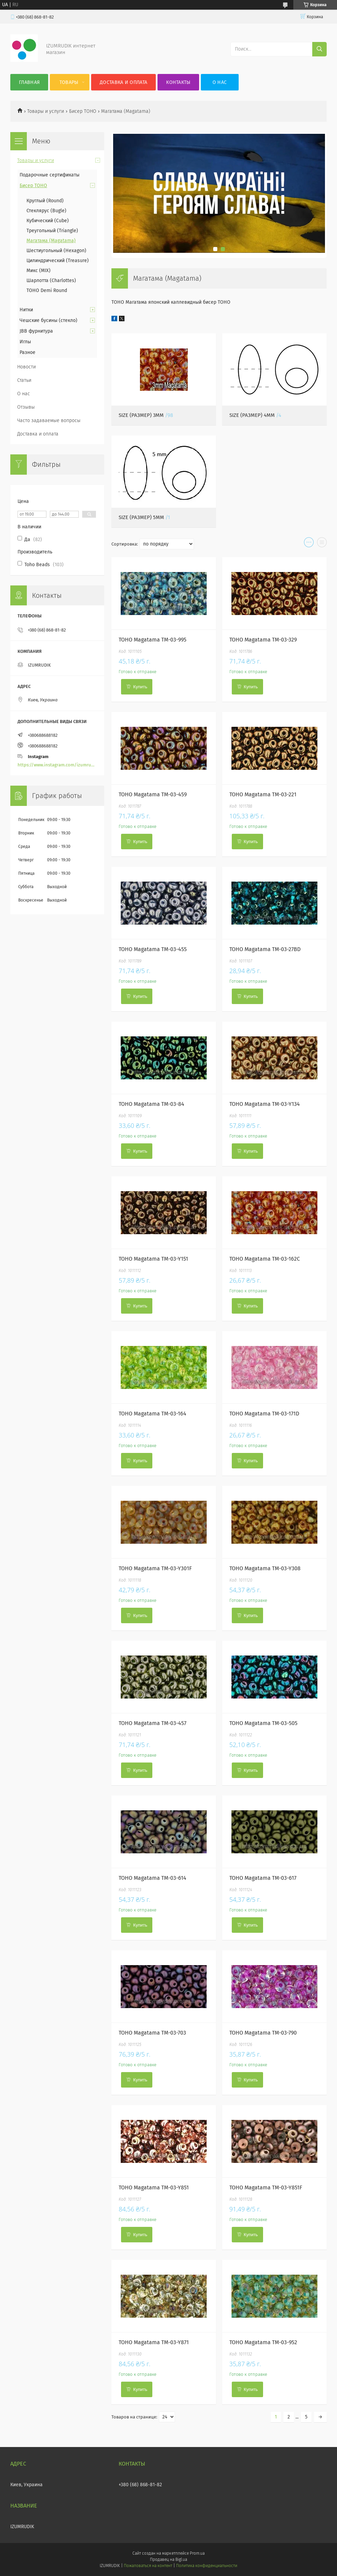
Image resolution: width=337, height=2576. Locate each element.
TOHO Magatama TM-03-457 (152, 1723)
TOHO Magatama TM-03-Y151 (153, 1258)
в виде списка (322, 544)
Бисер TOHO (82, 111)
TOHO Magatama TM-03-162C (264, 1258)
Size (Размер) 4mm (252, 415)
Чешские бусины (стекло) (48, 320)
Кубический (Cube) (47, 221)
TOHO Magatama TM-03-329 (263, 639)
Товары (68, 82)
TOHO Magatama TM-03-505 (263, 1723)
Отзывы (26, 407)
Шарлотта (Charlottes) (51, 280)
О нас (220, 82)
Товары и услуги (45, 111)
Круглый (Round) (45, 201)
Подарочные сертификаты (49, 175)
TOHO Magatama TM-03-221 (262, 794)
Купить (140, 686)
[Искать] (319, 49)
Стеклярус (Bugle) (46, 211)
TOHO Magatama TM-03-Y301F (155, 1568)
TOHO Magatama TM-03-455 (153, 949)
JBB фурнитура (36, 331)
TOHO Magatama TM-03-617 (262, 1878)
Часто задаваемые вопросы (48, 420)
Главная (29, 82)
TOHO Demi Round (46, 290)
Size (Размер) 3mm (141, 415)
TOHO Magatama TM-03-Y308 (265, 1568)
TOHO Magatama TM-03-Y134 (264, 1104)
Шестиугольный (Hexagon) (56, 251)
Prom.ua (197, 2553)
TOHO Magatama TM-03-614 (152, 1878)
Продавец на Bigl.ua (168, 2559)
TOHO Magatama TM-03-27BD (265, 949)
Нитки (26, 310)
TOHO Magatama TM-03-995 (152, 639)
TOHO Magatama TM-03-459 (153, 794)
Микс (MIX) (38, 270)
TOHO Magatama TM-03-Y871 (154, 2342)
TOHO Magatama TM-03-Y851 (154, 2187)
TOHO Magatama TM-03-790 (263, 2032)
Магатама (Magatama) (51, 241)
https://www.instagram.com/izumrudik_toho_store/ (57, 764)
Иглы (25, 342)
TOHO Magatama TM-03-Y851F (265, 2187)
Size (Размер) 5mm (141, 517)
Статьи (24, 380)
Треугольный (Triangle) (52, 231)
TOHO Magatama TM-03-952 (263, 2342)
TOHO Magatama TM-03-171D (264, 1413)
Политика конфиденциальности (206, 2565)
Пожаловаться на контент (148, 2565)
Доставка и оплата (123, 82)
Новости (26, 367)
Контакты (178, 82)
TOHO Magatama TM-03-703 (152, 2032)
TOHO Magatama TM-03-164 (152, 1413)
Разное (27, 352)
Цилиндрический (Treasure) (57, 260)
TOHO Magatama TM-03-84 (151, 1104)
